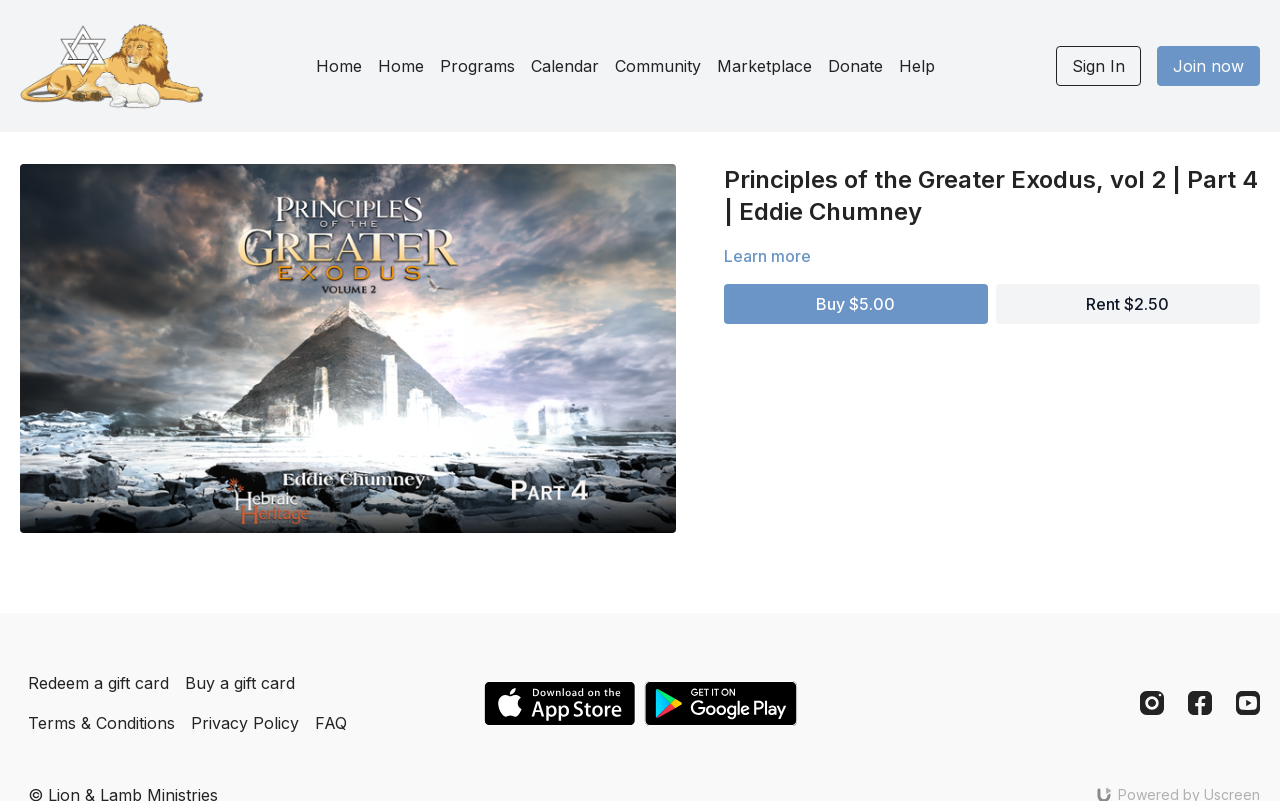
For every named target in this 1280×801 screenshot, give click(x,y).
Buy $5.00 (855, 304)
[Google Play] (721, 703)
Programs (477, 66)
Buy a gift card (240, 683)
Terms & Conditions (101, 723)
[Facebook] (1200, 703)
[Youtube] (1248, 703)
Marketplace (764, 66)
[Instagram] (1152, 703)
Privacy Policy (245, 723)
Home (339, 66)
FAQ (331, 723)
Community (658, 66)
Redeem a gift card (98, 683)
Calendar (565, 66)
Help (917, 66)
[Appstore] (559, 703)
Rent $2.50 (1127, 304)
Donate (855, 66)
